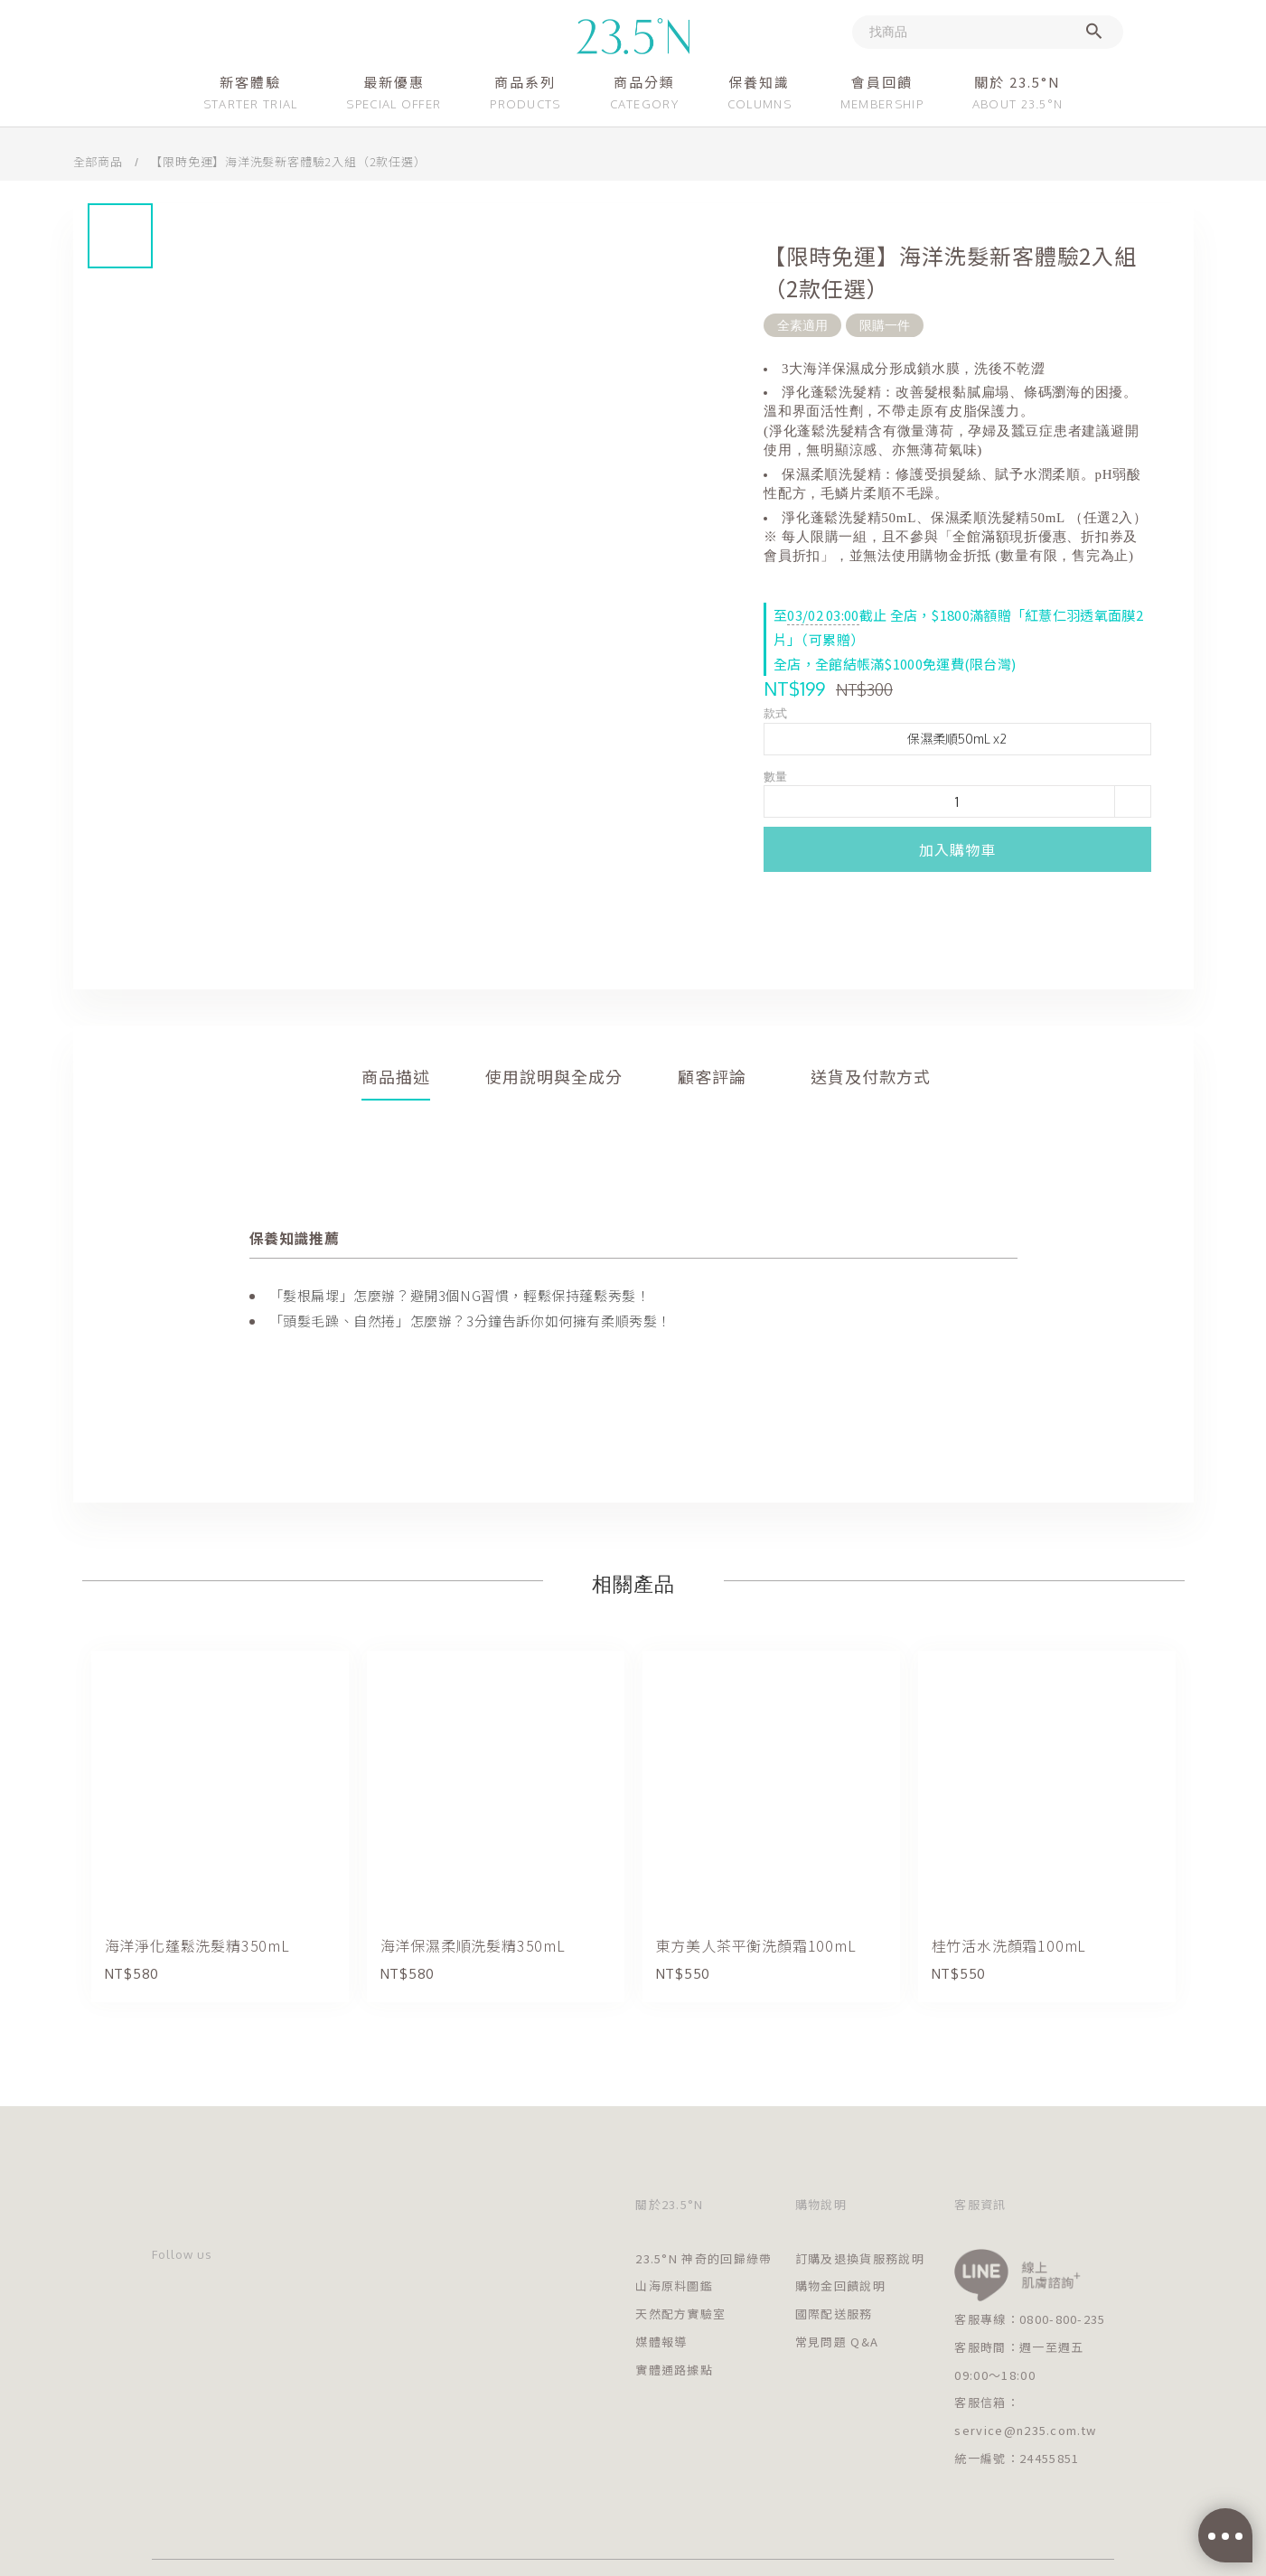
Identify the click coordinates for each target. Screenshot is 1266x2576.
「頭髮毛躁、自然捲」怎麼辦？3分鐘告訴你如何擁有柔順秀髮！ (470, 1320)
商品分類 (644, 81)
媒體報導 (661, 2341)
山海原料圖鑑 (674, 2285)
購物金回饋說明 (840, 2285)
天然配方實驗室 (680, 2313)
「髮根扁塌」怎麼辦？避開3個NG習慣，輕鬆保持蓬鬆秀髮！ (460, 1295)
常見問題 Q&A (837, 2341)
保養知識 (759, 81)
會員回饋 (882, 81)
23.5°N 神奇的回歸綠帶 (703, 2258)
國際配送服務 (834, 2313)
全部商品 (98, 161)
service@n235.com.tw (1025, 2430)
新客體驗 (250, 81)
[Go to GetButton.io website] (1223, 2558)
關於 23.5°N (1017, 81)
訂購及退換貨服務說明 (859, 2258)
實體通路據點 (674, 2369)
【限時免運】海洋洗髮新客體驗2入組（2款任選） (288, 161)
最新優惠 (394, 81)
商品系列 (525, 81)
